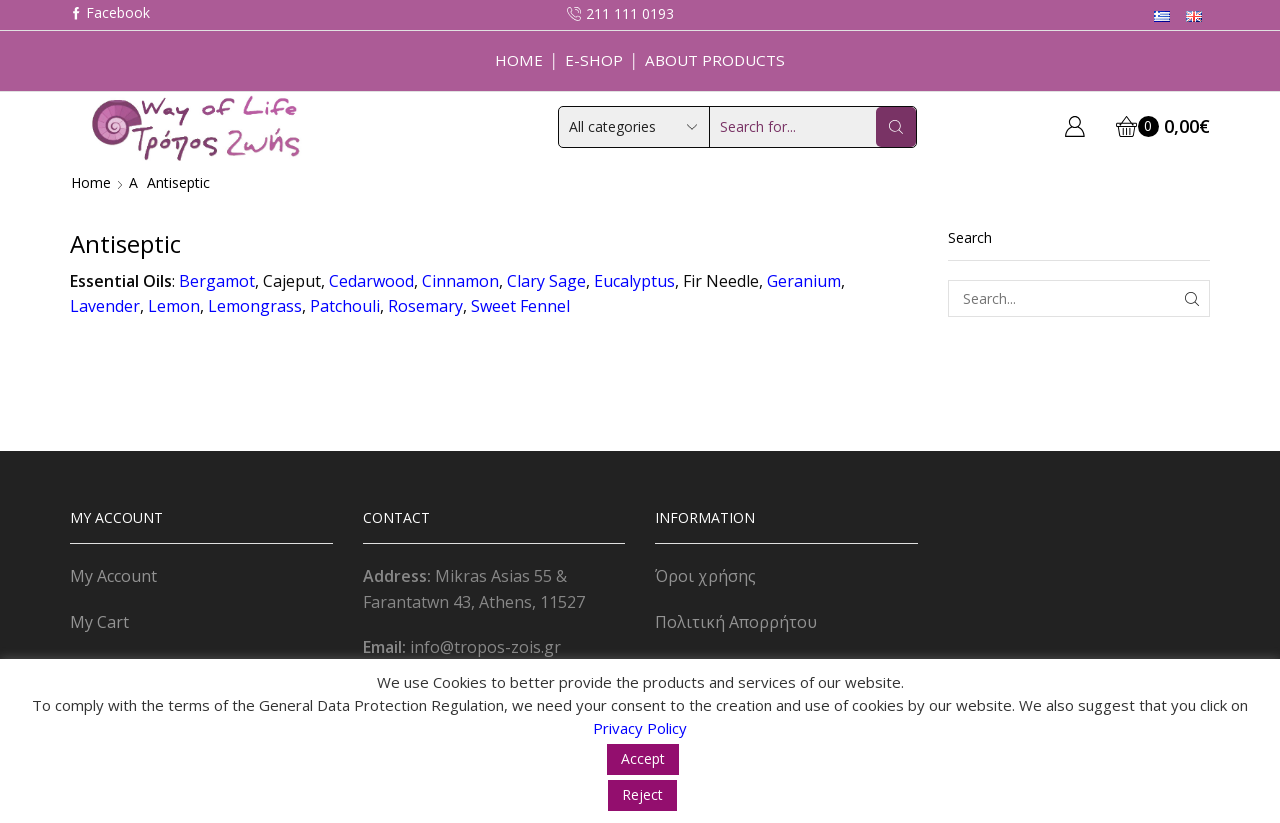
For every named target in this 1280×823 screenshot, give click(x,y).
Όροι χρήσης (705, 576)
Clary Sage (546, 281)
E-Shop (594, 60)
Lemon (174, 306)
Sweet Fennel (520, 306)
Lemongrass (255, 306)
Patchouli (345, 306)
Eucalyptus (634, 281)
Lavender (105, 306)
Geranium (804, 281)
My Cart (99, 622)
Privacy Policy (640, 728)
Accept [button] (643, 758)
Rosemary (425, 306)
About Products (715, 60)
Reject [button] (642, 794)
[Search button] (896, 127)
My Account (113, 576)
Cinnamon (460, 281)
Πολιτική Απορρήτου (736, 622)
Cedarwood (371, 281)
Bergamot (217, 281)
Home (519, 60)
